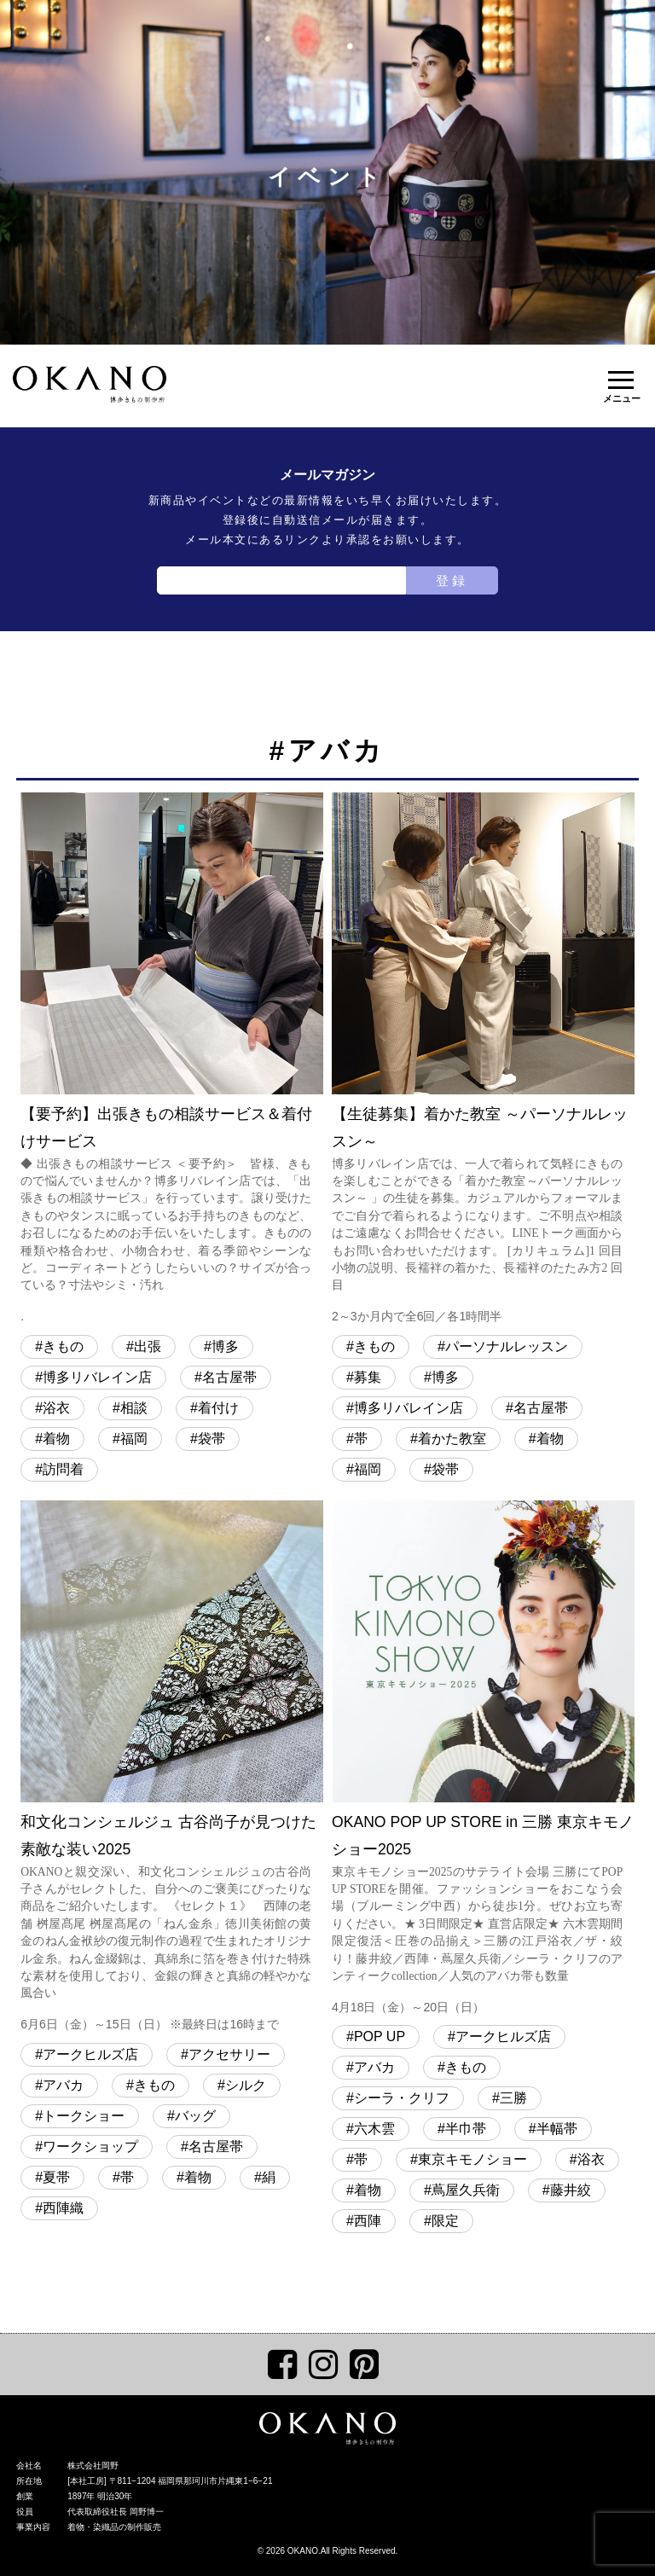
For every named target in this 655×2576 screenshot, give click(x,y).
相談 (134, 1408)
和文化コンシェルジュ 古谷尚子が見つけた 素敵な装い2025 (171, 1768)
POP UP (379, 2036)
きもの (63, 1346)
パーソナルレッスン (506, 1346)
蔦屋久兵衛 (466, 2190)
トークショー (84, 2116)
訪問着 (63, 1469)
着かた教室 (452, 1438)
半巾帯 (465, 2128)
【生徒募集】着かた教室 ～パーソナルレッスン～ (483, 1060)
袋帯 (211, 1438)
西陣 (367, 2220)
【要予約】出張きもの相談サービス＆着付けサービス (171, 1060)
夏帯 (56, 2177)
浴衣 (56, 1408)
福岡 (134, 1438)
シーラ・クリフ (401, 2098)
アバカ (63, 2085)
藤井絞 (570, 2190)
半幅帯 (556, 2128)
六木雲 (374, 2128)
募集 (367, 1377)
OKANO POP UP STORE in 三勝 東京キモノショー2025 (483, 1759)
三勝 (513, 2098)
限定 (445, 2220)
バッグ (195, 2116)
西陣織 (63, 2208)
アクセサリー (229, 2054)
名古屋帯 (229, 1377)
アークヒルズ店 (90, 2054)
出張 (147, 1346)
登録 (452, 580)
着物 (56, 1438)
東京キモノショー (472, 2159)
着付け (218, 1408)
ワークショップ (90, 2146)
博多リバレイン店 (97, 1377)
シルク (245, 2085)
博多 (225, 1346)
